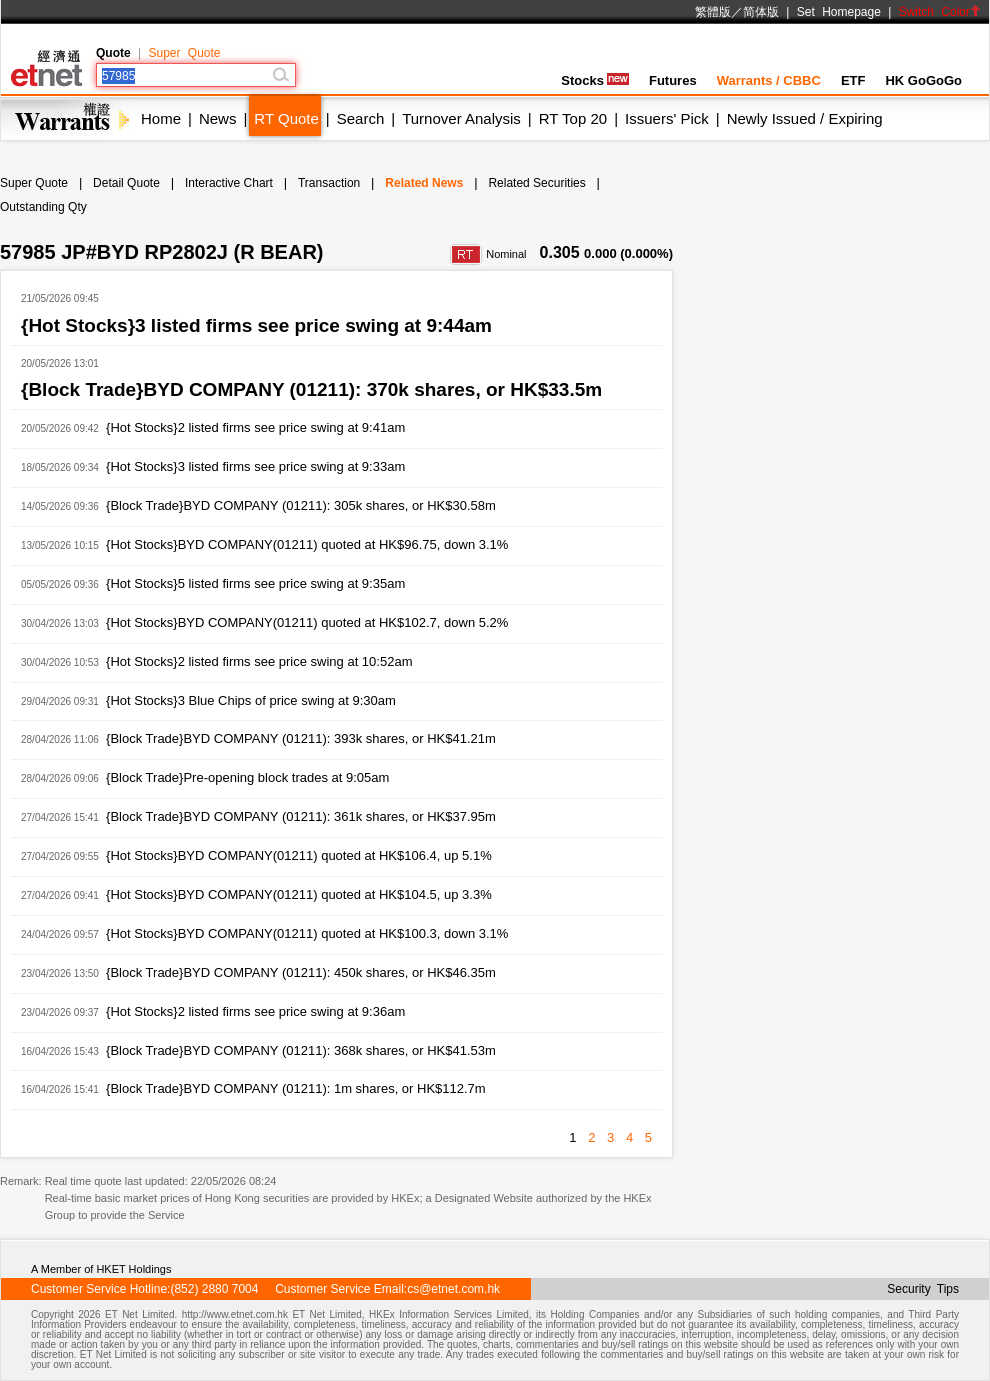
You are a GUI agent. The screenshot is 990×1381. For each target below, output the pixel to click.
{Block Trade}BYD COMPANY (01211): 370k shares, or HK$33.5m (311, 389)
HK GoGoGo (923, 80)
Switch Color (940, 12)
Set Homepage (839, 12)
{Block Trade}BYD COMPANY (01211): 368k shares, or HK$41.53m (301, 1050)
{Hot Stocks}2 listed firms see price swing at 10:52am (259, 661)
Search (361, 118)
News (218, 118)
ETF (853, 80)
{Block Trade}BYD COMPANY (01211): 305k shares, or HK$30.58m (301, 505)
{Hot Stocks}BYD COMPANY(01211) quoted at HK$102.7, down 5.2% (307, 622)
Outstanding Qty (43, 207)
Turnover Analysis (461, 118)
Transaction (329, 183)
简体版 (761, 12)
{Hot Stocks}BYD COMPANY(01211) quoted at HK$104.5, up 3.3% (299, 894)
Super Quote (184, 53)
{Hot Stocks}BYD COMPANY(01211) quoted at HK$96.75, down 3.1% (307, 544)
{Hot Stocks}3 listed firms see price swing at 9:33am (255, 466)
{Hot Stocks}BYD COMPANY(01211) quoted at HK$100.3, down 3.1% (307, 933)
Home (161, 118)
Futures (673, 80)
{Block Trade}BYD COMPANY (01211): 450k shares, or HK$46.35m (301, 972)
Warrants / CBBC (769, 80)
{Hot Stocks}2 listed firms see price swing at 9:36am (255, 1011)
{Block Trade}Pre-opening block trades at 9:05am (247, 777)
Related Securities (536, 183)
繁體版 (713, 12)
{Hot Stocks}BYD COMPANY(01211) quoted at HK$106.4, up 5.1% (299, 855)
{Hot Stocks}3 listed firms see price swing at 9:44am (256, 325)
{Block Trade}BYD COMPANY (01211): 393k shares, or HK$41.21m (301, 738)
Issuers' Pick (667, 118)
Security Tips (923, 1289)
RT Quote (286, 118)
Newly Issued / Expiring (805, 118)
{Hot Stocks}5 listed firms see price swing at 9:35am (255, 583)
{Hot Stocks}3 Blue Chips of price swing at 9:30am (251, 700)
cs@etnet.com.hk (453, 1289)
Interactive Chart (229, 183)
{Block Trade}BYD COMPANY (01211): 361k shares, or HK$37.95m (301, 816)
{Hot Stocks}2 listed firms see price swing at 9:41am (255, 427)
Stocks (595, 80)
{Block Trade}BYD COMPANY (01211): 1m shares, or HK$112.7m (296, 1088)
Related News (424, 183)
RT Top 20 (573, 118)
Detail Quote (126, 183)
